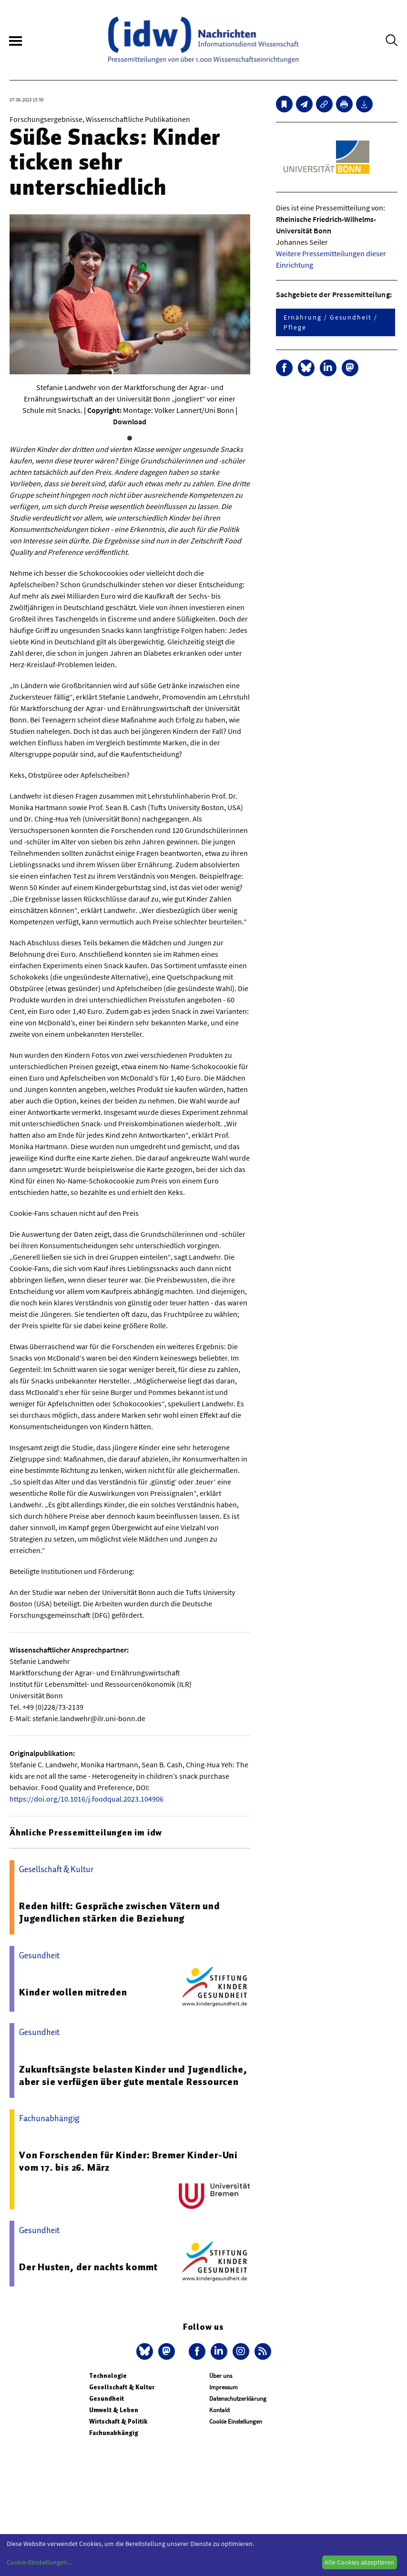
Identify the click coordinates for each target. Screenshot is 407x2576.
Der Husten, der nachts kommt (88, 2267)
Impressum (223, 2387)
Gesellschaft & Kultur (121, 2387)
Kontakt (219, 2410)
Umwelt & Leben (113, 2410)
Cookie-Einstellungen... (39, 2562)
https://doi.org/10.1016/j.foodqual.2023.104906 (86, 1799)
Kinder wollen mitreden (73, 1992)
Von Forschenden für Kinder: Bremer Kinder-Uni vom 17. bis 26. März (128, 2161)
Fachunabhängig (113, 2432)
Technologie (108, 2375)
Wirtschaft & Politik (118, 2421)
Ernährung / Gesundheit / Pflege (330, 322)
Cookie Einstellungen (235, 2421)
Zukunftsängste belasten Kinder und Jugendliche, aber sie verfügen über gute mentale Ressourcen (133, 2075)
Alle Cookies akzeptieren (359, 2562)
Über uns (220, 2376)
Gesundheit (106, 2398)
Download (129, 421)
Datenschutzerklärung (237, 2399)
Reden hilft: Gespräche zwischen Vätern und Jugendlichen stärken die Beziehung (119, 1912)
